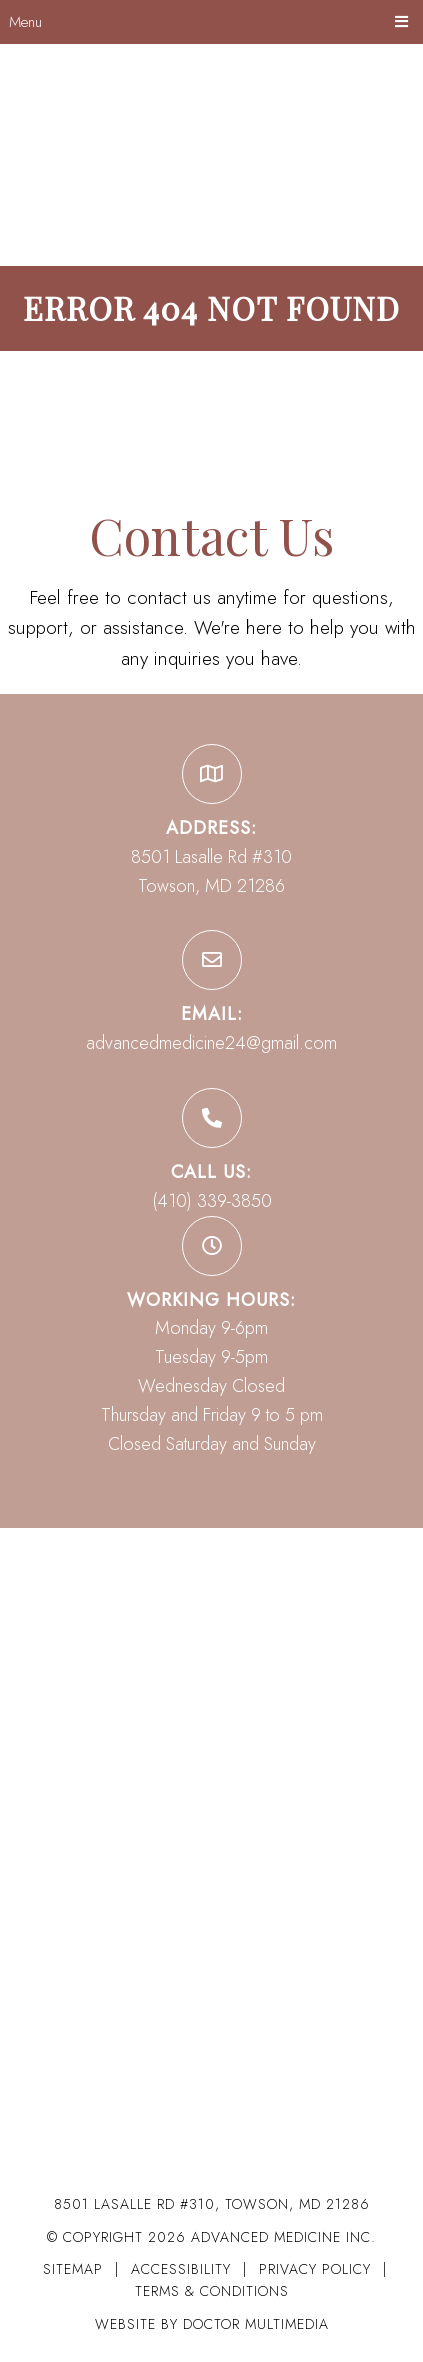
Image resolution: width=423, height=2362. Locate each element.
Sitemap (73, 2269)
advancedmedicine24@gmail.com (211, 1043)
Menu (25, 22)
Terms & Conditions (212, 2291)
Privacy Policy (317, 2269)
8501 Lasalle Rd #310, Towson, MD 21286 (212, 2204)
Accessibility (181, 2269)
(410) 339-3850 (212, 1201)
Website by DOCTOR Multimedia (212, 2324)
